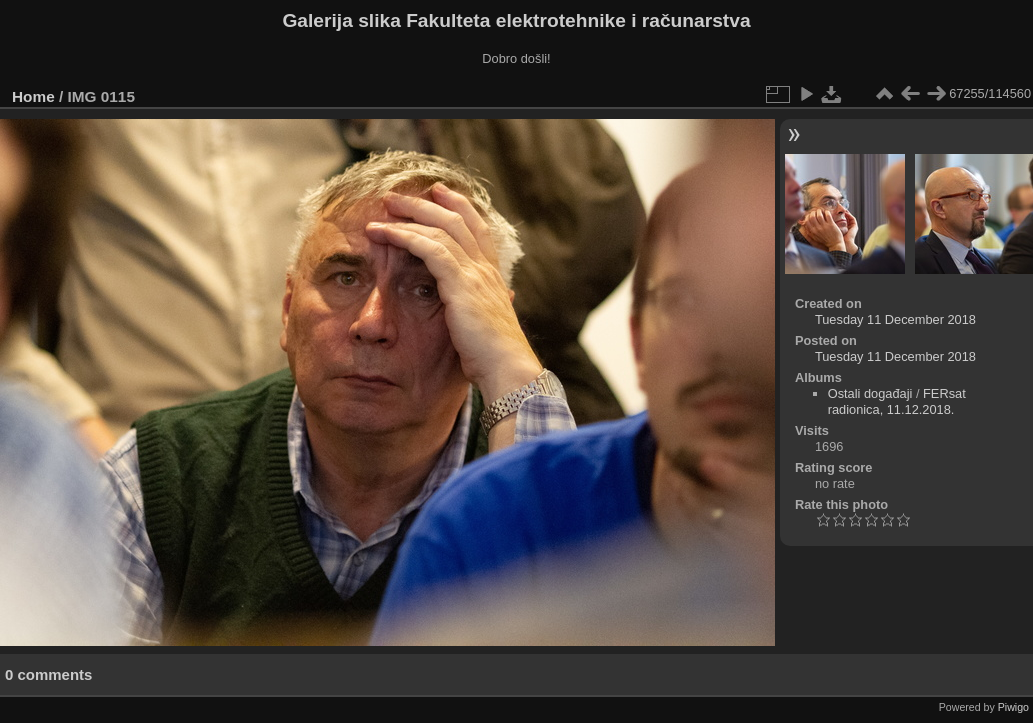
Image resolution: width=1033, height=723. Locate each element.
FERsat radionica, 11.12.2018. (897, 401)
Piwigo (1013, 707)
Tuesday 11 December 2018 (895, 319)
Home (33, 96)
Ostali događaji (870, 393)
